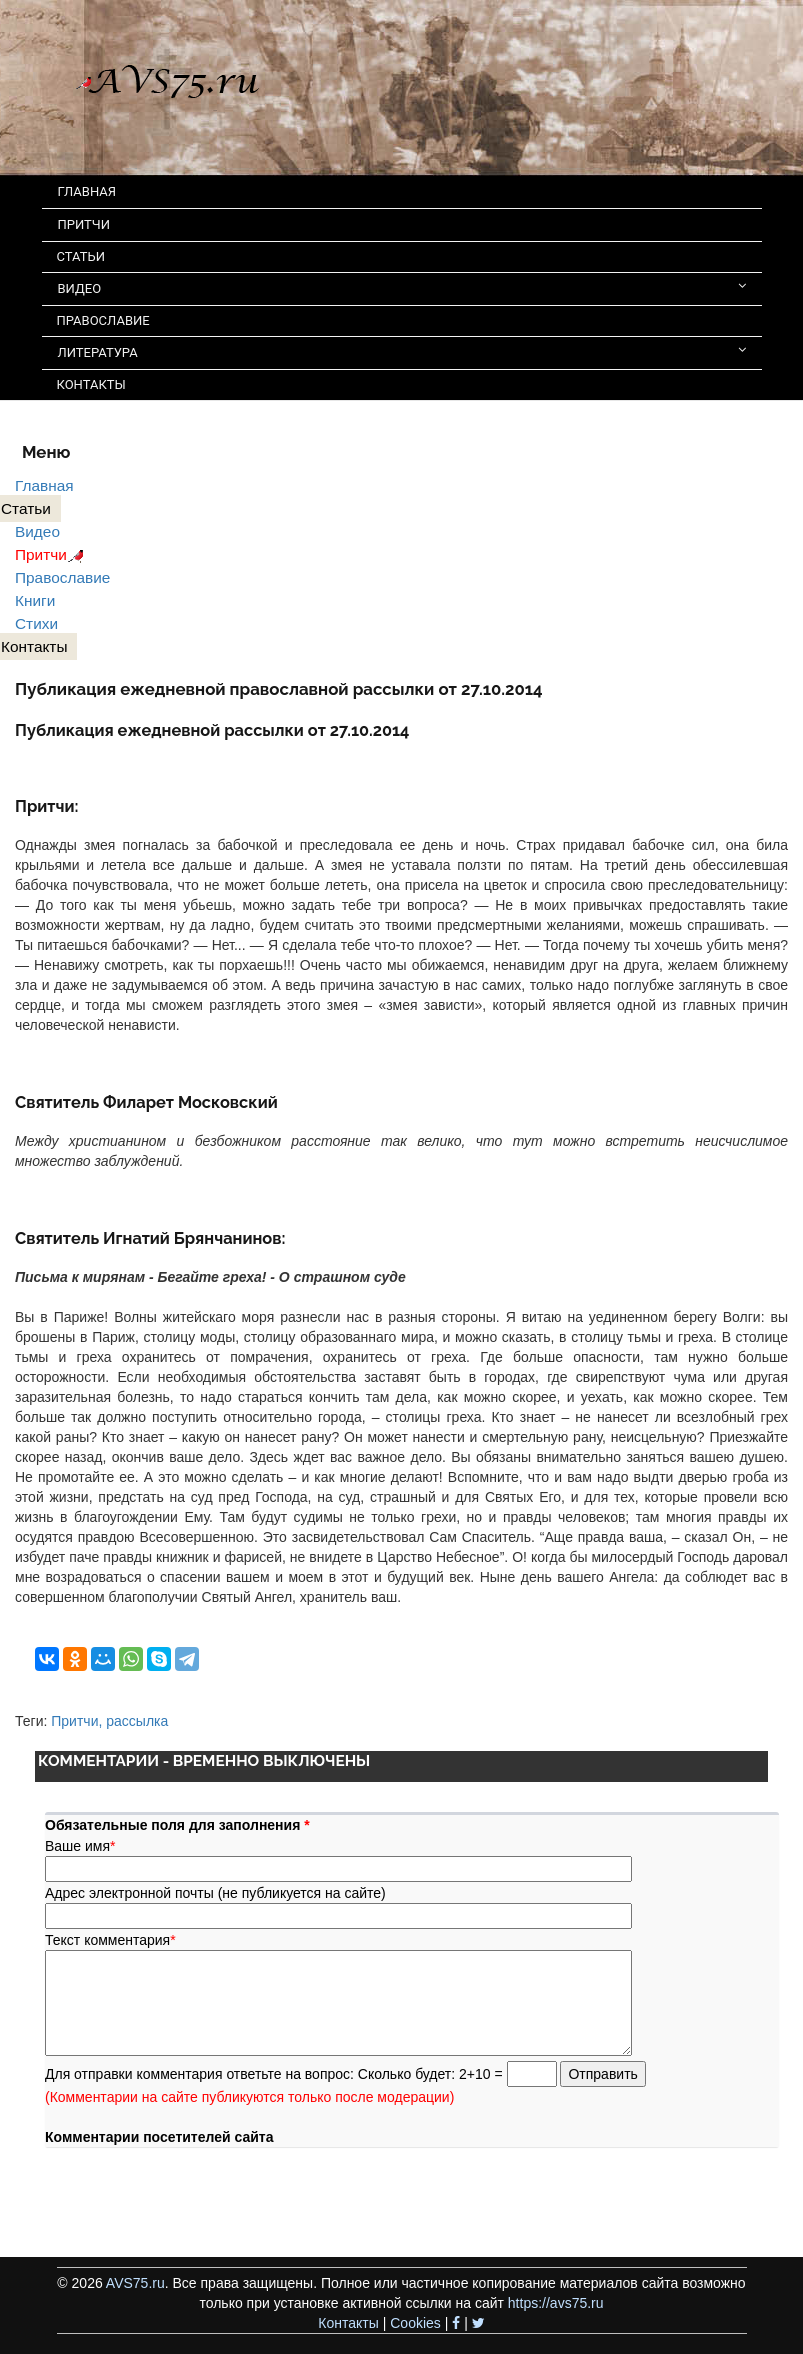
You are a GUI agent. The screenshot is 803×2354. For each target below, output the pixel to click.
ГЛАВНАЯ (87, 191)
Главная (44, 485)
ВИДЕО (402, 287)
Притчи (52, 554)
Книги (35, 600)
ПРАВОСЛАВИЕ (103, 320)
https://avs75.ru (556, 2303)
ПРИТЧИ (84, 224)
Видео (37, 531)
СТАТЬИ (81, 256)
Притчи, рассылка (109, 1721)
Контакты (348, 2323)
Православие (62, 577)
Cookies (415, 2323)
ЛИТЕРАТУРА (402, 351)
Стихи (36, 623)
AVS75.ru (135, 2283)
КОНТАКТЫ (91, 384)
